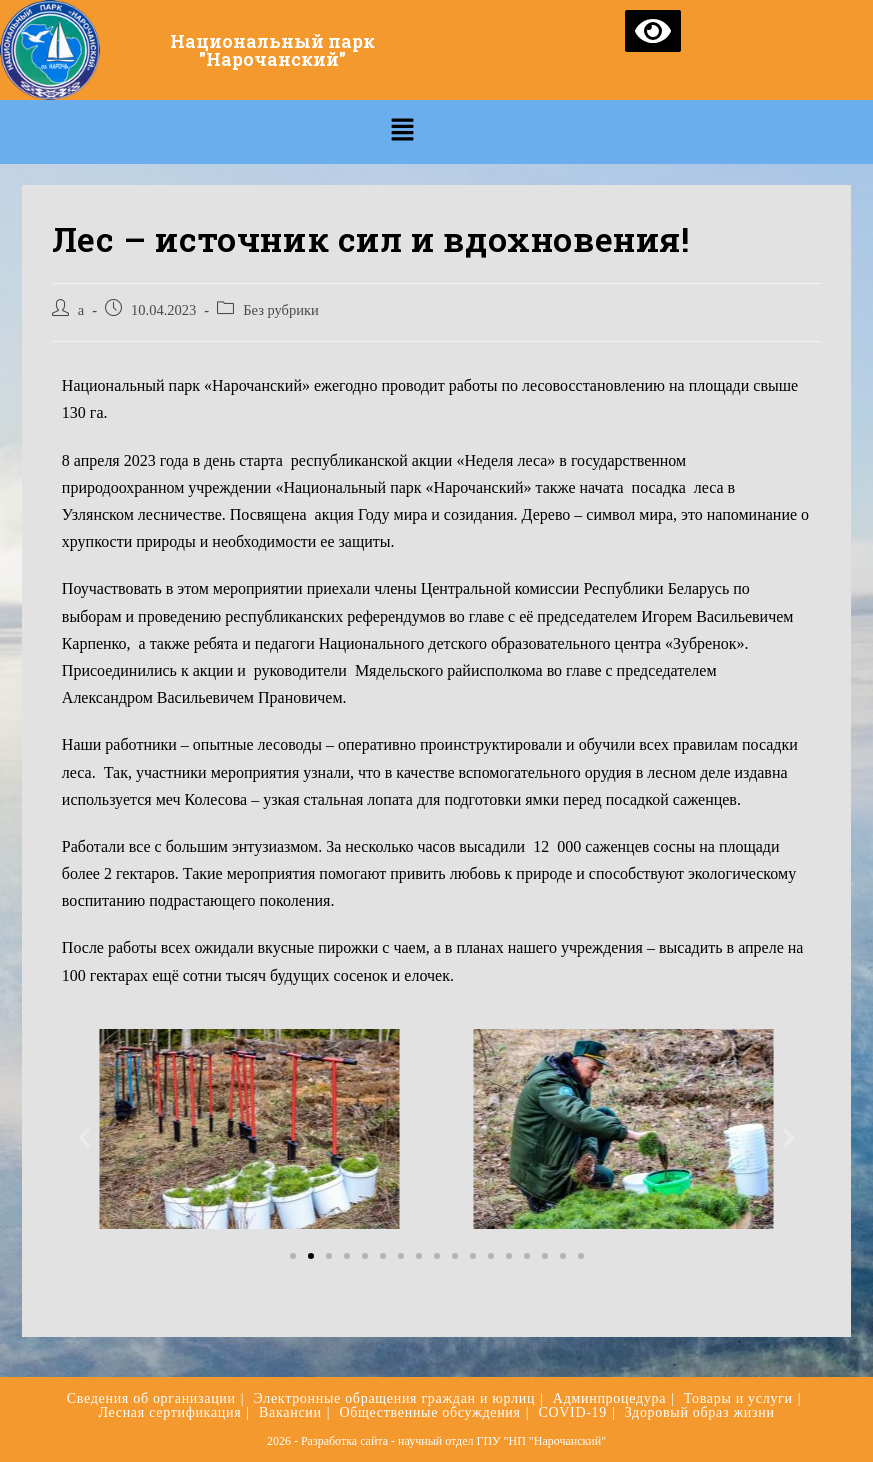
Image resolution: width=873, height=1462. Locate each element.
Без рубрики (281, 310)
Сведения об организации (151, 1398)
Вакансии (290, 1412)
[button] (293, 1256)
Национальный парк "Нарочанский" (272, 50)
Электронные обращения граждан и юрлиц (394, 1398)
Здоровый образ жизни (700, 1412)
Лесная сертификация (169, 1412)
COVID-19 (572, 1412)
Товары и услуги (738, 1398)
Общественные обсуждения (429, 1412)
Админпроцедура (609, 1398)
